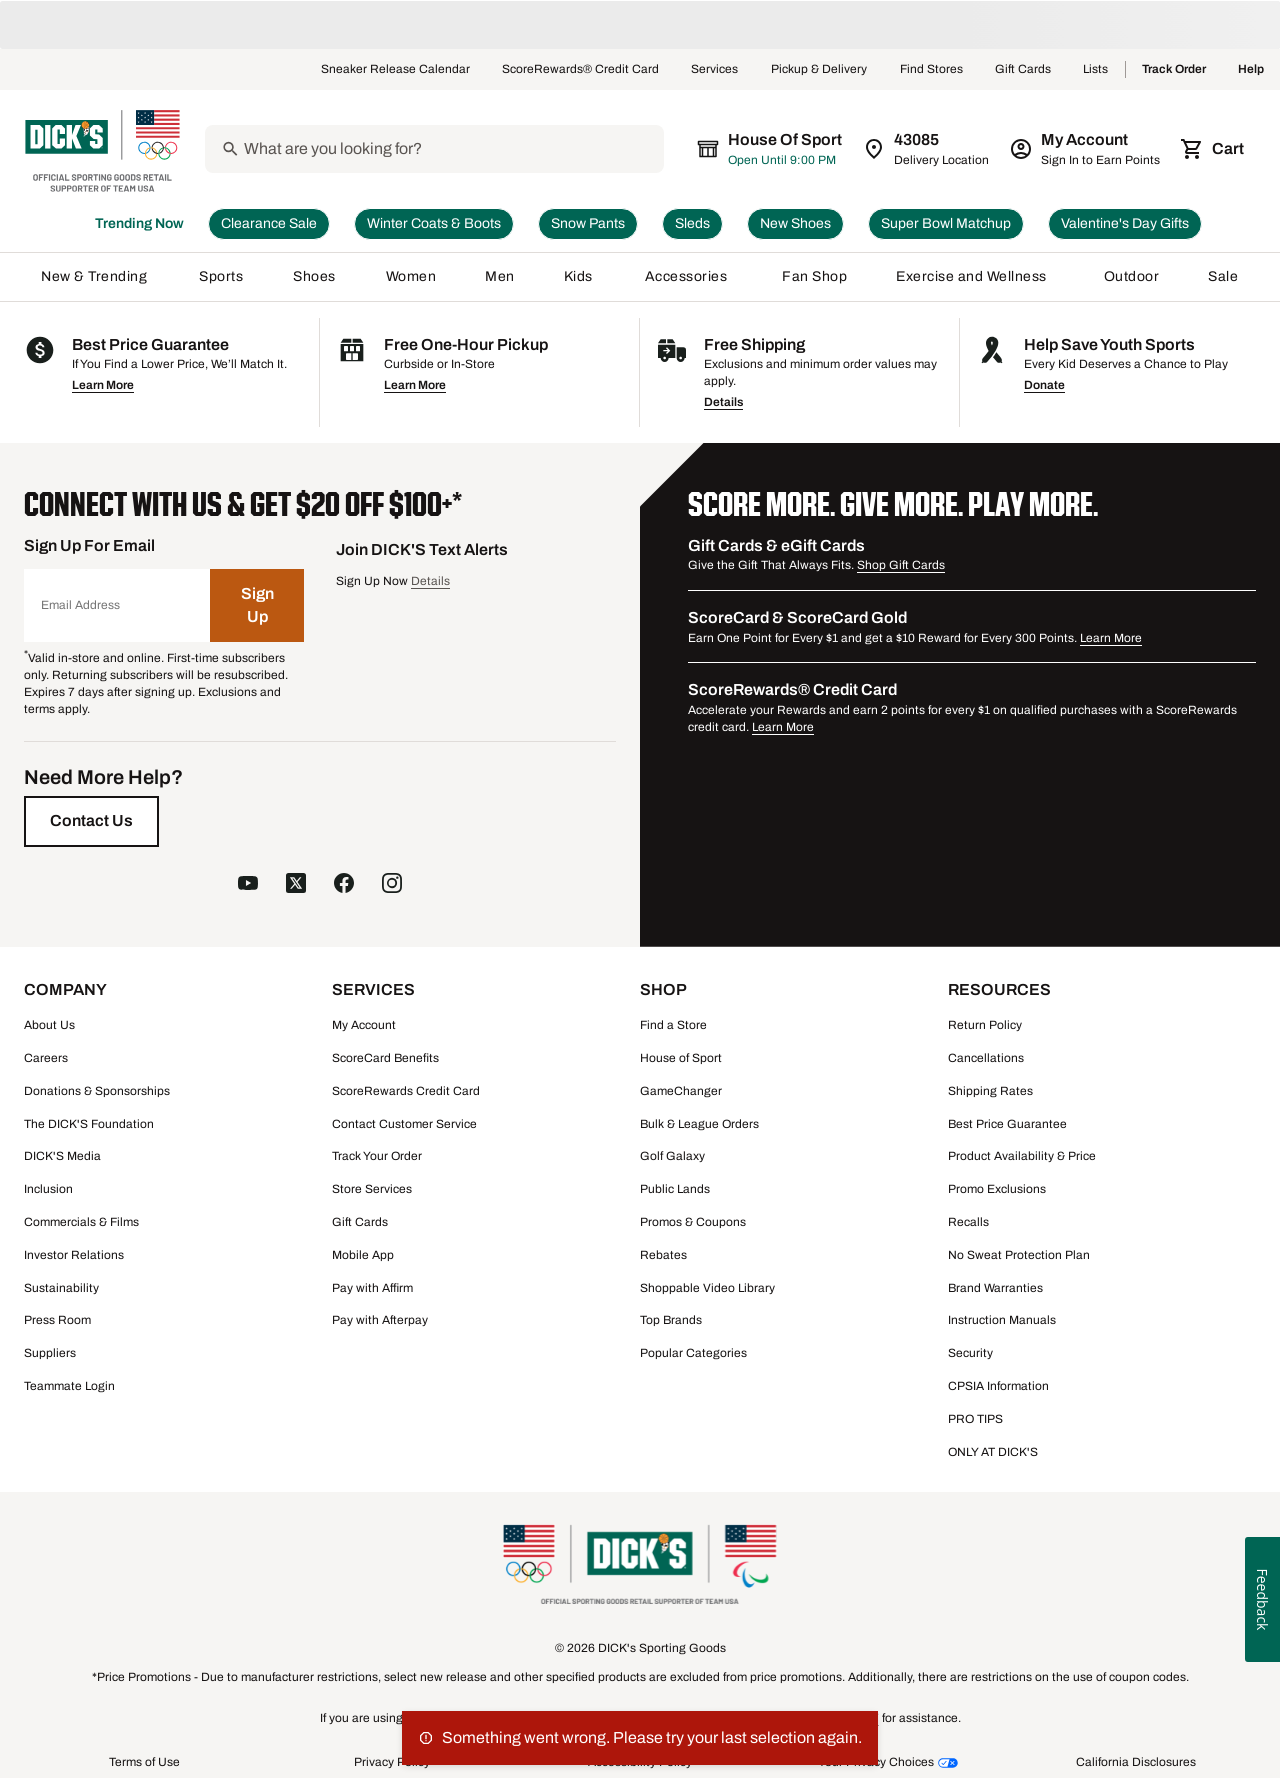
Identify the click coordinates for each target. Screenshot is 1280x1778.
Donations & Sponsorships (97, 1091)
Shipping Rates (990, 1091)
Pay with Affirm (372, 1288)
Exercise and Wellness (975, 276)
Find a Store (673, 1025)
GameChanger (681, 1091)
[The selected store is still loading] (784, 149)
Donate (1044, 385)
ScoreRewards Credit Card (406, 1091)
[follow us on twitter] (296, 885)
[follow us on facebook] (344, 885)
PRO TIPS (975, 1419)
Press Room (57, 1320)
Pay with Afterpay (380, 1320)
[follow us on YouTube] (248, 885)
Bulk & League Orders (699, 1124)
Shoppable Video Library (707, 1288)
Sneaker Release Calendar (395, 70)
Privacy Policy (392, 1762)
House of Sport (681, 1058)
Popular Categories (693, 1353)
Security (970, 1353)
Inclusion (48, 1189)
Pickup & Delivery (819, 70)
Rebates (663, 1255)
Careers (46, 1058)
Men (500, 276)
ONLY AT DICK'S (993, 1452)
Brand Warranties (995, 1288)
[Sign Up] (257, 605)
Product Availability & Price (1022, 1156)
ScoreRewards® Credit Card (580, 70)
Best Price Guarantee (1007, 1124)
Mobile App (363, 1255)
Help (1251, 70)
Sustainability (61, 1288)
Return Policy (985, 1025)
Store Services (372, 1189)
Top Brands (671, 1320)
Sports (221, 276)
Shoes (315, 276)
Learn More (103, 385)
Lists (1096, 70)
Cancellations (986, 1058)
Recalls (968, 1222)
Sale (1223, 276)
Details (723, 402)
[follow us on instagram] (392, 885)
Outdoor (1132, 276)
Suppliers (50, 1353)
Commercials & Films (81, 1222)
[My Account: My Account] (1086, 149)
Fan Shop (814, 276)
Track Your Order (377, 1156)
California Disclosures (1136, 1762)
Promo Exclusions (997, 1189)
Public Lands (675, 1189)
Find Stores (931, 70)
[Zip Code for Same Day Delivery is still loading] (927, 149)
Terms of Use (144, 1762)
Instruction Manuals (1002, 1320)
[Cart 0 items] (1214, 149)
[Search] (465, 149)
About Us (49, 1025)
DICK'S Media (62, 1156)
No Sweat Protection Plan (1019, 1255)
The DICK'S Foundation (89, 1124)
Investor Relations (74, 1255)
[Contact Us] (91, 821)
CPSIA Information (998, 1386)
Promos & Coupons (693, 1222)
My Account (364, 1025)
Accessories (689, 276)
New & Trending (95, 276)
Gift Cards (1023, 70)
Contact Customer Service (404, 1124)
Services (715, 70)
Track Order (1174, 70)
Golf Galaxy (672, 1156)
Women (411, 276)
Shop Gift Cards (901, 565)
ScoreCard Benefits (385, 1058)
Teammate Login (69, 1386)
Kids (580, 276)
